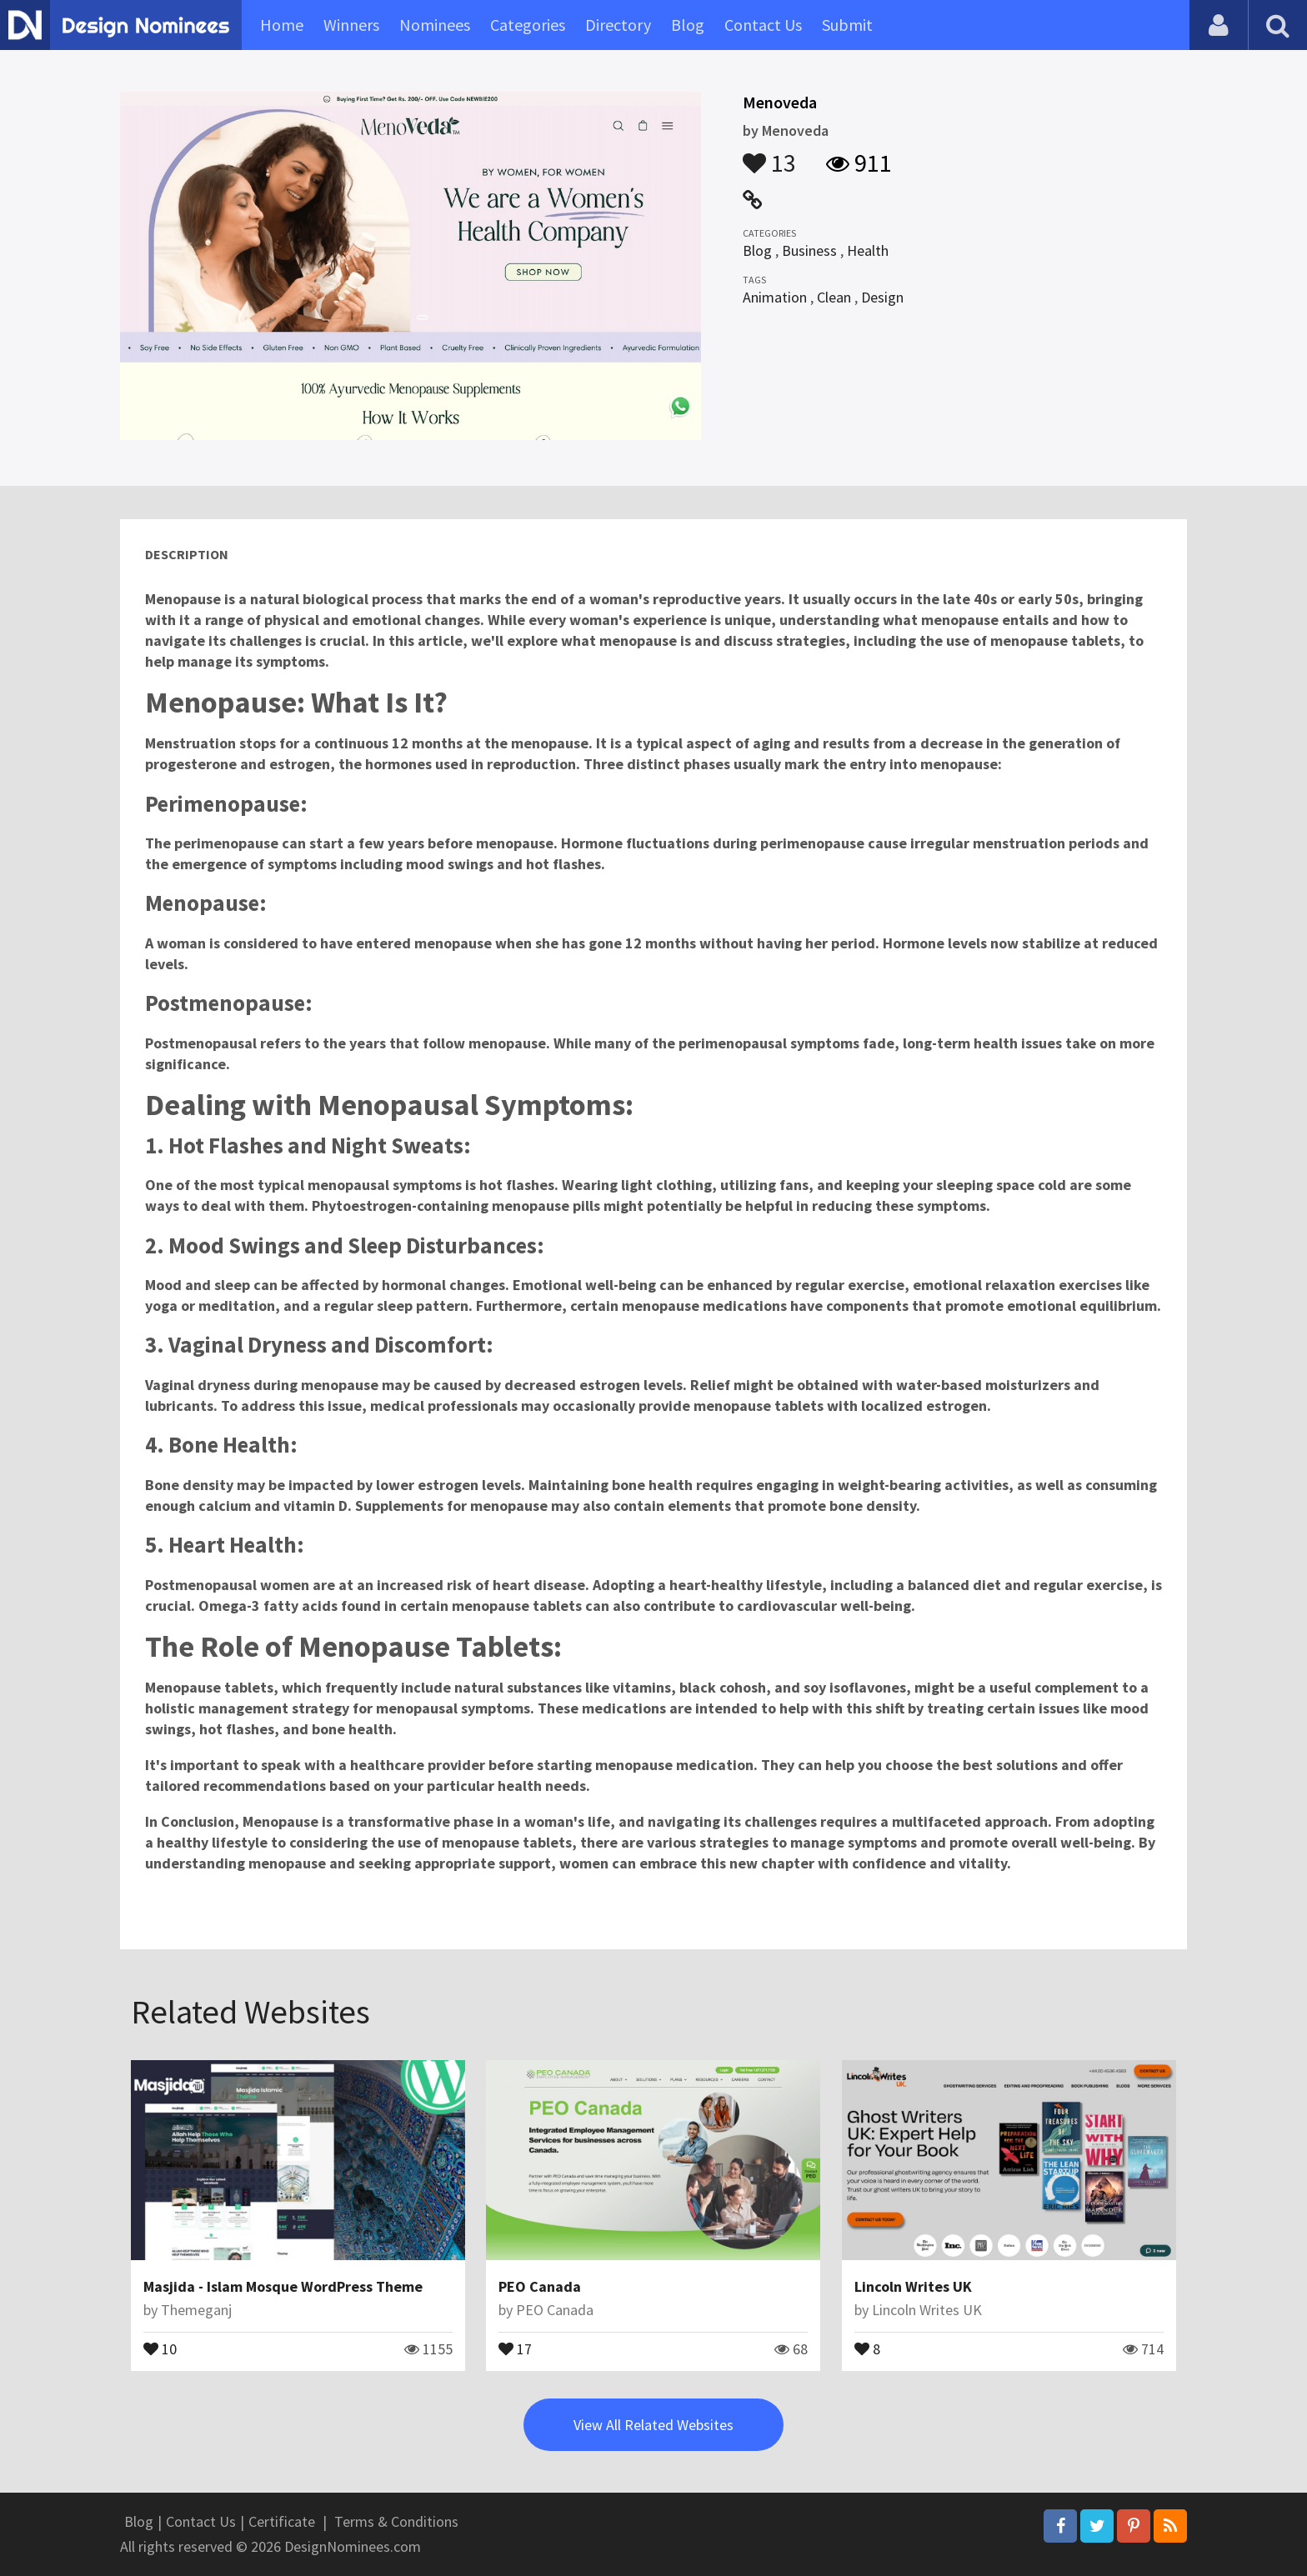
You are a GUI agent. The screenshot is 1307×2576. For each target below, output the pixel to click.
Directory (618, 24)
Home (281, 24)
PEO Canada (539, 2286)
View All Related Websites (653, 2424)
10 (160, 2347)
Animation (775, 297)
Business (809, 250)
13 (769, 155)
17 (515, 2347)
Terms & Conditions (396, 2521)
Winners (351, 24)
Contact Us (763, 24)
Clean (834, 297)
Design (882, 297)
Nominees (434, 24)
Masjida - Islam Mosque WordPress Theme (283, 2286)
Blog (687, 24)
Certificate (281, 2521)
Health (868, 250)
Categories (527, 24)
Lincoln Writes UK (913, 2286)
